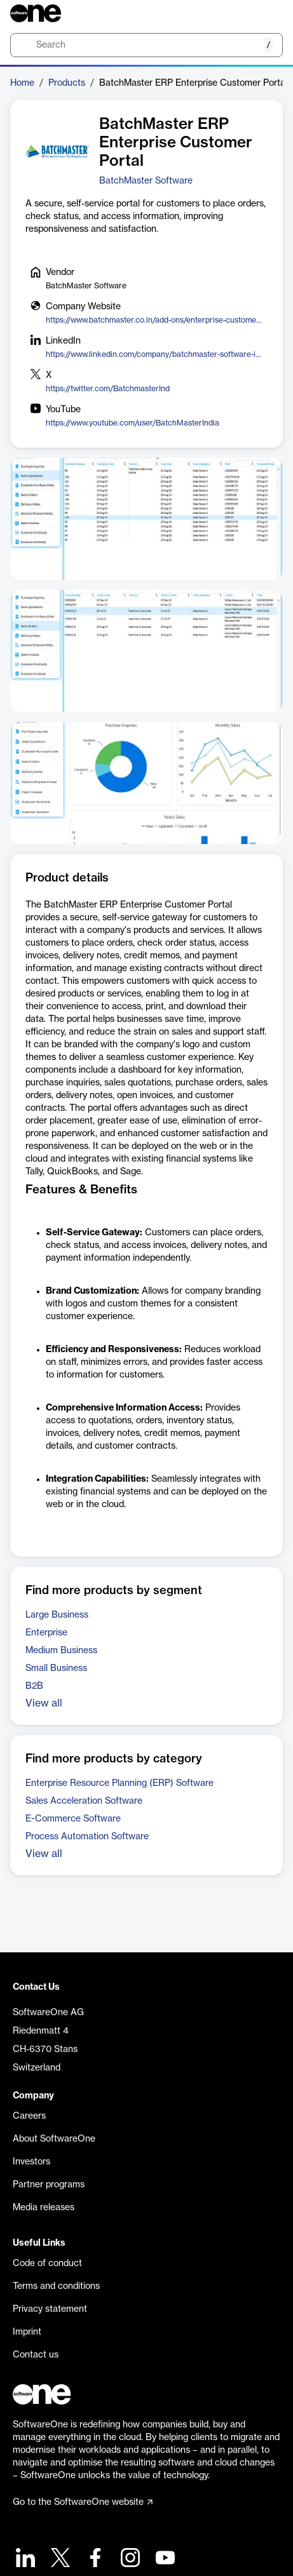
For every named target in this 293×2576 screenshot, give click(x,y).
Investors (31, 2161)
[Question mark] (265, 13)
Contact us (35, 2355)
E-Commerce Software (73, 1819)
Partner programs (49, 2184)
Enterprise (46, 1632)
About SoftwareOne (54, 2139)
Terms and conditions (56, 2286)
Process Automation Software (87, 1836)
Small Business (56, 1668)
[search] (146, 45)
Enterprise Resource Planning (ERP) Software (119, 1783)
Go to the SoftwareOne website (83, 2502)
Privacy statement (50, 2309)
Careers (29, 2116)
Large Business (56, 1615)
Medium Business (61, 1650)
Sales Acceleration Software (83, 1801)
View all (43, 1703)
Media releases (43, 2207)
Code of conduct (47, 2263)
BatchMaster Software (146, 181)
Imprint (27, 2332)
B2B (34, 1686)
